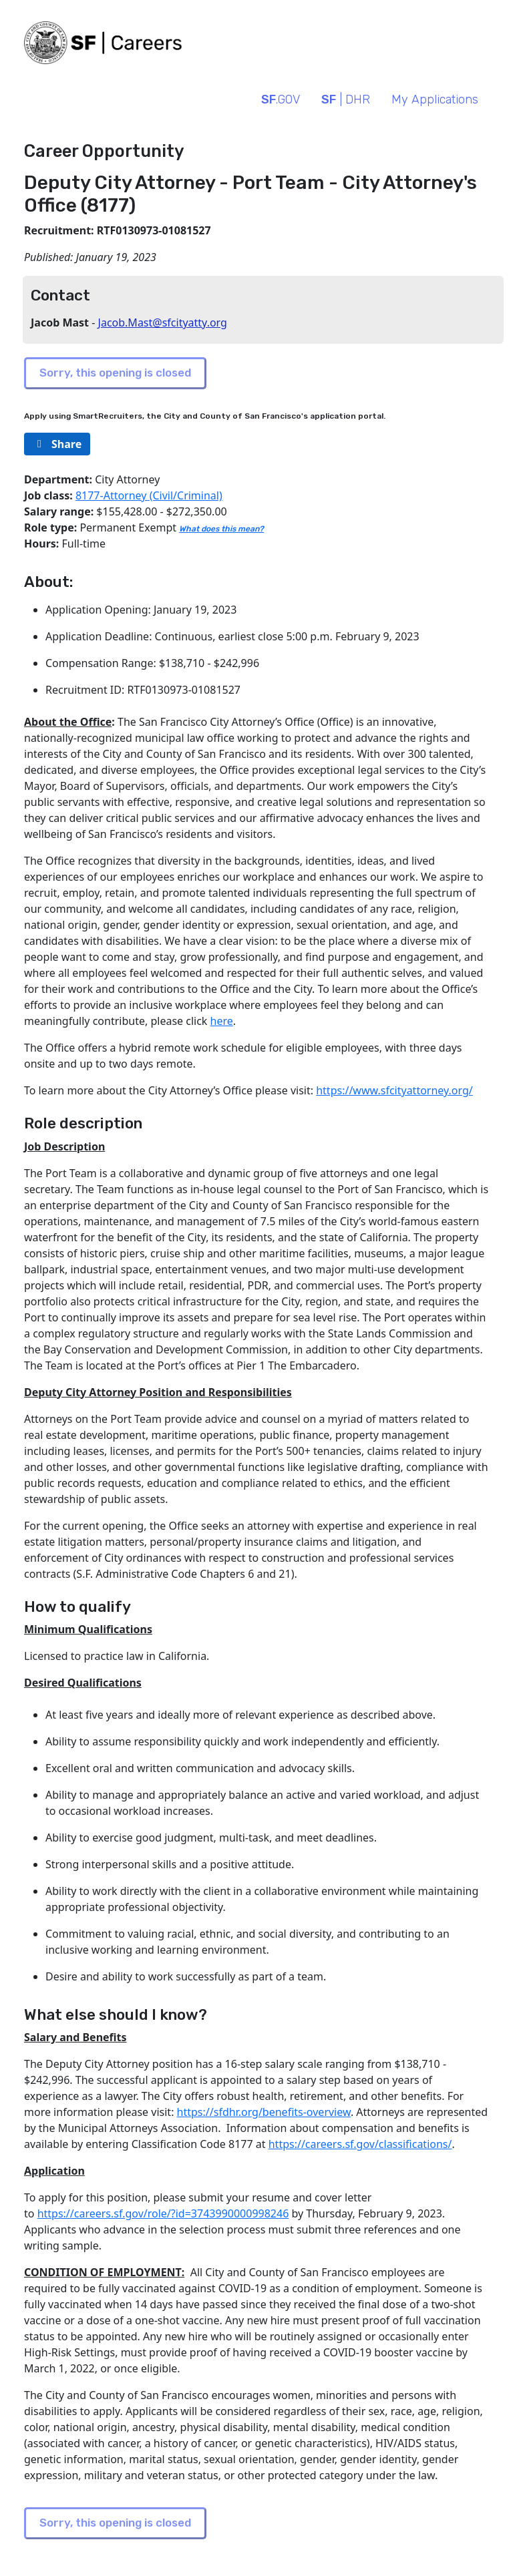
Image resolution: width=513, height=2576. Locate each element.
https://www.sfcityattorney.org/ (394, 1090)
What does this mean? (221, 528)
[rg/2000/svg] (57, 444)
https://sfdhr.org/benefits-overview (264, 2112)
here (221, 1021)
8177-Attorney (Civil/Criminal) (148, 495)
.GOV (280, 99)
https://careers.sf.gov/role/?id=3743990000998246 (163, 2213)
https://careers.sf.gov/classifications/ (360, 2144)
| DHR (345, 99)
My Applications (434, 99)
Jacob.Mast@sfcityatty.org (162, 322)
